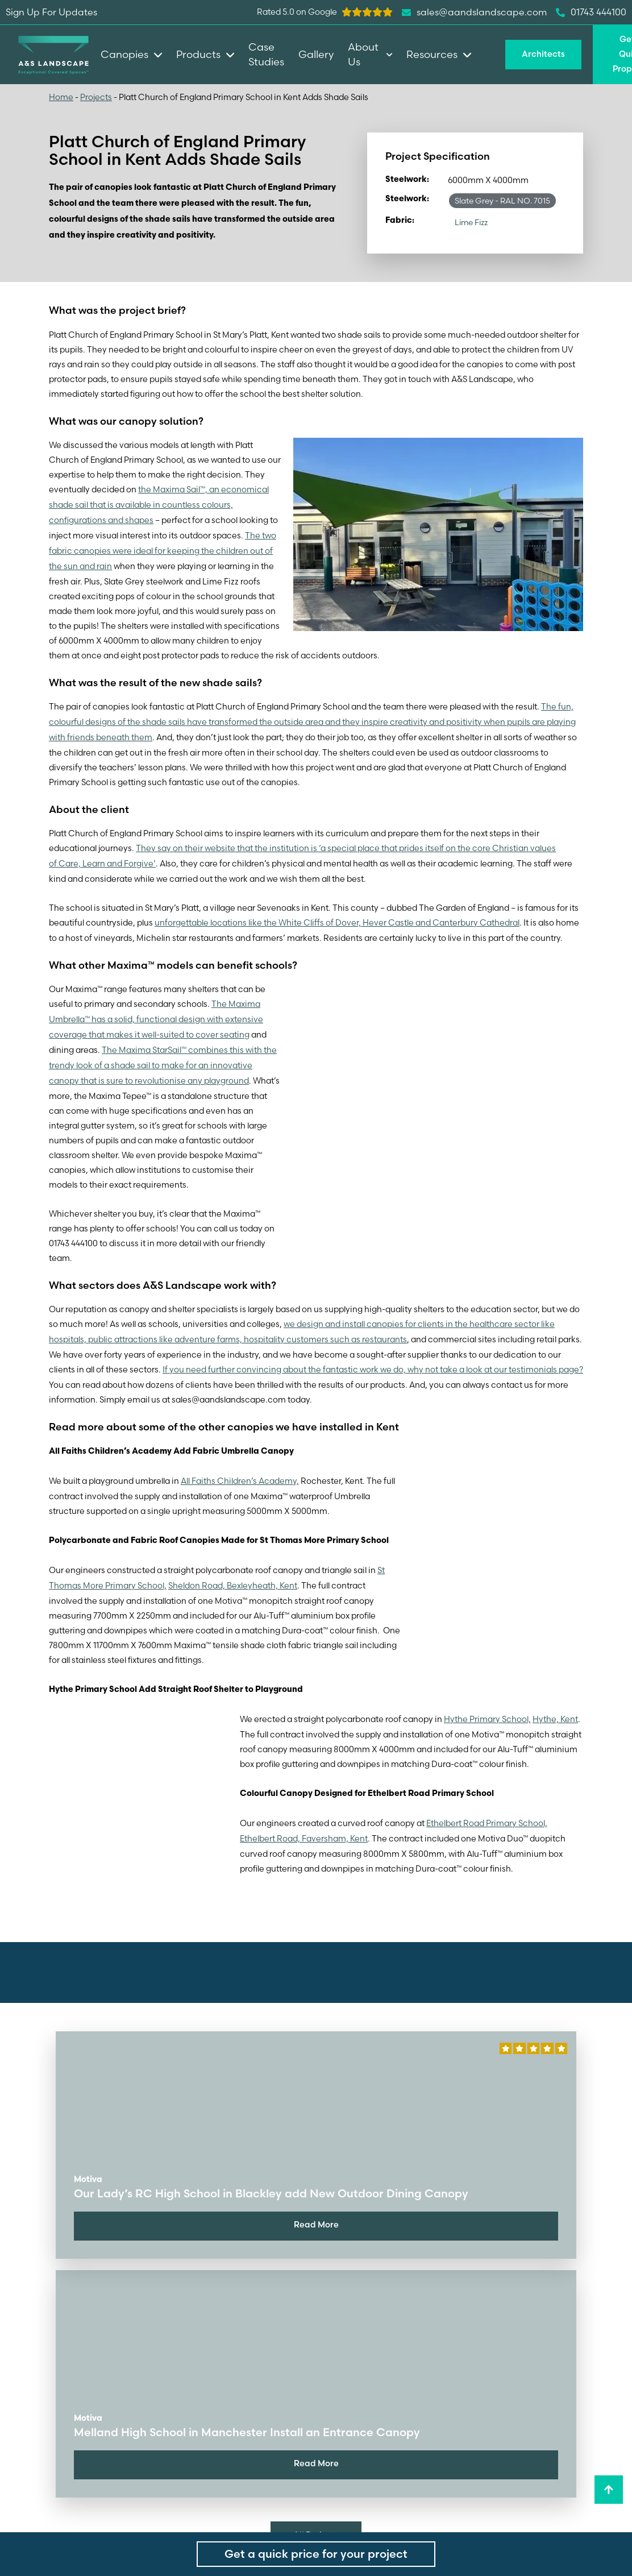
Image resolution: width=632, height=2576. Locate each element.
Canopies (131, 54)
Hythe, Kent (555, 1706)
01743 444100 (591, 12)
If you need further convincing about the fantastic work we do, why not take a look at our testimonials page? (373, 1358)
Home (61, 97)
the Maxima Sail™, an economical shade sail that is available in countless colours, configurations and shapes (159, 504)
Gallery (316, 54)
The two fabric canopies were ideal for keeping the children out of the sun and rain (162, 548)
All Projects (316, 2505)
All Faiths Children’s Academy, (240, 1470)
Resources (438, 54)
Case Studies (266, 54)
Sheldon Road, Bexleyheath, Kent (232, 1573)
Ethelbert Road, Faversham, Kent (304, 1824)
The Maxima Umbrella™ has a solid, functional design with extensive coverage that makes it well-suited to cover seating (156, 1012)
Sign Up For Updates (51, 12)
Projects (96, 97)
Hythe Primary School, (487, 1706)
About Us (370, 54)
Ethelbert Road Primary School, (486, 1810)
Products (205, 54)
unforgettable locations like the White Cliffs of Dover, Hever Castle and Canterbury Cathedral (337, 916)
